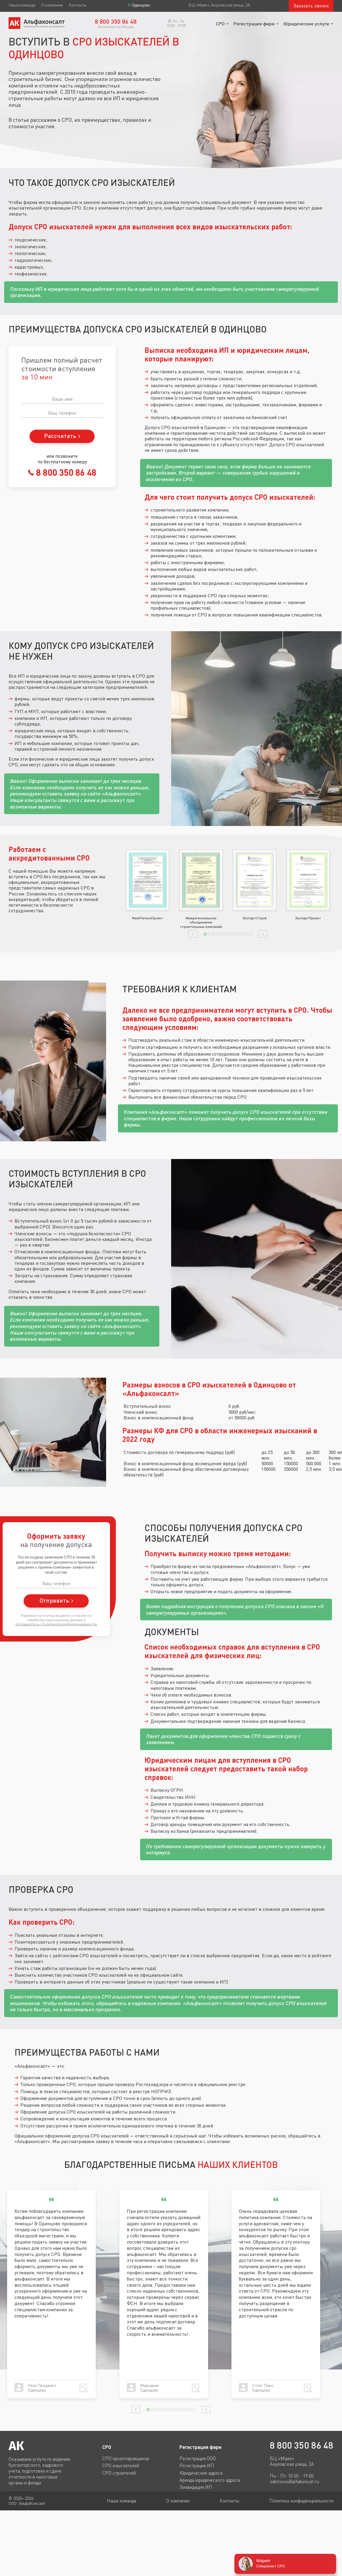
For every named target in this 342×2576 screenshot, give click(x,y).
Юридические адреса (201, 2473)
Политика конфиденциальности (301, 2501)
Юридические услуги (306, 23)
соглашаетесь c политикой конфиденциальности (56, 1624)
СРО (220, 23)
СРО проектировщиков (125, 2458)
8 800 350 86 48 (65, 472)
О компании (52, 5)
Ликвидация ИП (195, 2487)
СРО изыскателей (120, 2465)
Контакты (77, 5)
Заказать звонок (311, 6)
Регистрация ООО (197, 2458)
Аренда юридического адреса (209, 2480)
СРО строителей (119, 2473)
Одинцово (141, 5)
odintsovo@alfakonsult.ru (294, 2481)
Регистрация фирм (254, 23)
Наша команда (22, 5)
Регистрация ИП (196, 2465)
